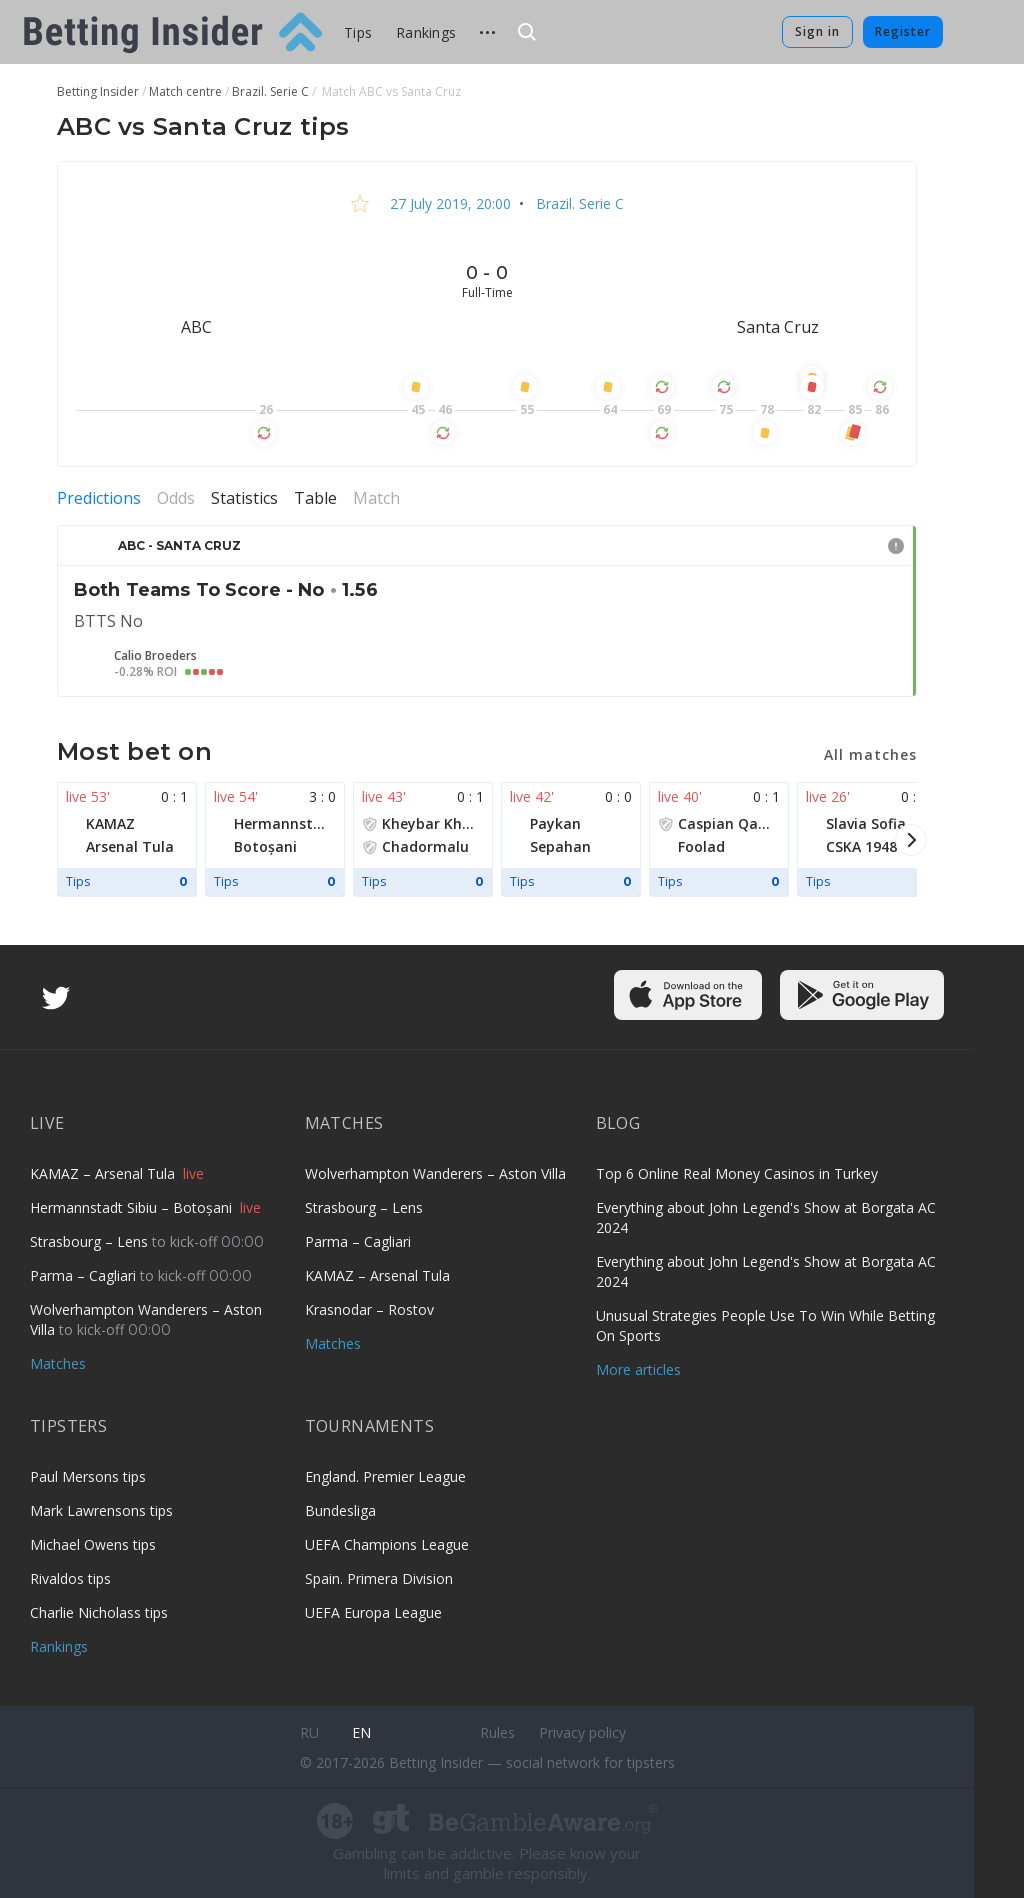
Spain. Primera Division (379, 1578)
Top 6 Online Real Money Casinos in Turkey (737, 1173)
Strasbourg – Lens (91, 1241)
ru (309, 1732)
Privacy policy (582, 1732)
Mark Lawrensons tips (101, 1510)
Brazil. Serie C (578, 203)
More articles (638, 1369)
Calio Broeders (155, 656)
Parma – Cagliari (85, 1275)
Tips (358, 32)
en (361, 1732)
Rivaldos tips (70, 1578)
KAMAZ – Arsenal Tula (104, 1173)
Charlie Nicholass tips (99, 1612)
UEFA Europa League (373, 1612)
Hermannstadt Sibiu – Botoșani (133, 1207)
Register (903, 31)
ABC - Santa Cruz (179, 545)
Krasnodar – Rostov (369, 1309)
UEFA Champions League (387, 1544)
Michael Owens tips (93, 1544)
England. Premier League (385, 1476)
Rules (497, 1732)
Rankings (426, 32)
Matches (58, 1363)
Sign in (817, 31)
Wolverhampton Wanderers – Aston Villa (435, 1173)
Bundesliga (340, 1510)
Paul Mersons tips (88, 1476)
